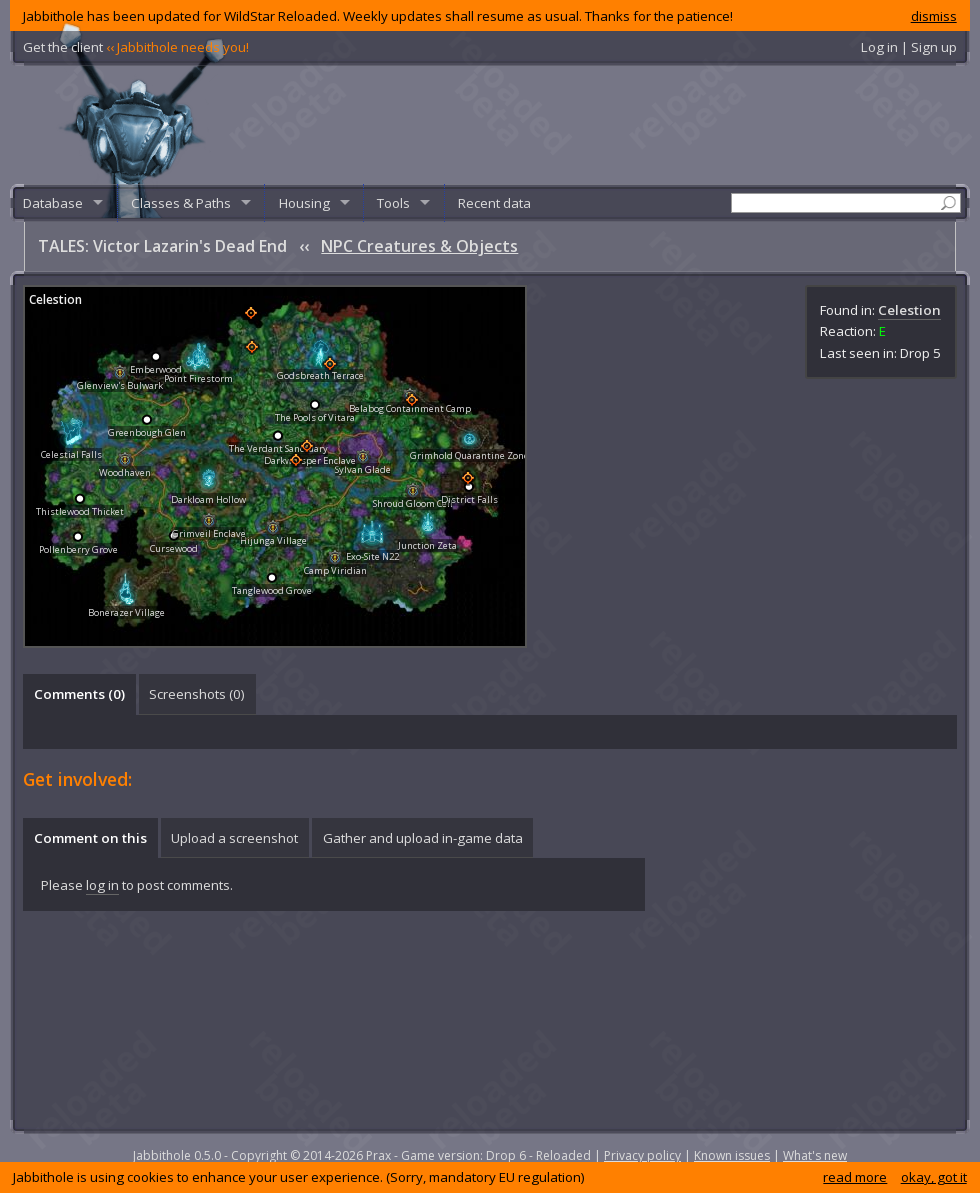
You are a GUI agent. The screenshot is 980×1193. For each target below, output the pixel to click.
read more (855, 1177)
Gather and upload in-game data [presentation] (423, 838)
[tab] (79, 694)
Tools (393, 203)
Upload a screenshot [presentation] (234, 838)
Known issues (732, 1155)
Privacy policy (642, 1155)
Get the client (136, 47)
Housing (304, 203)
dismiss (934, 16)
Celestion (909, 310)
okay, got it (934, 1177)
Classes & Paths (181, 203)
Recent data (494, 203)
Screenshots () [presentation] (197, 694)
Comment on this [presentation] (90, 838)
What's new (815, 1155)
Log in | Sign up (909, 47)
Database (53, 203)
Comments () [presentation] (79, 694)
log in (102, 885)
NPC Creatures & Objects (419, 246)
